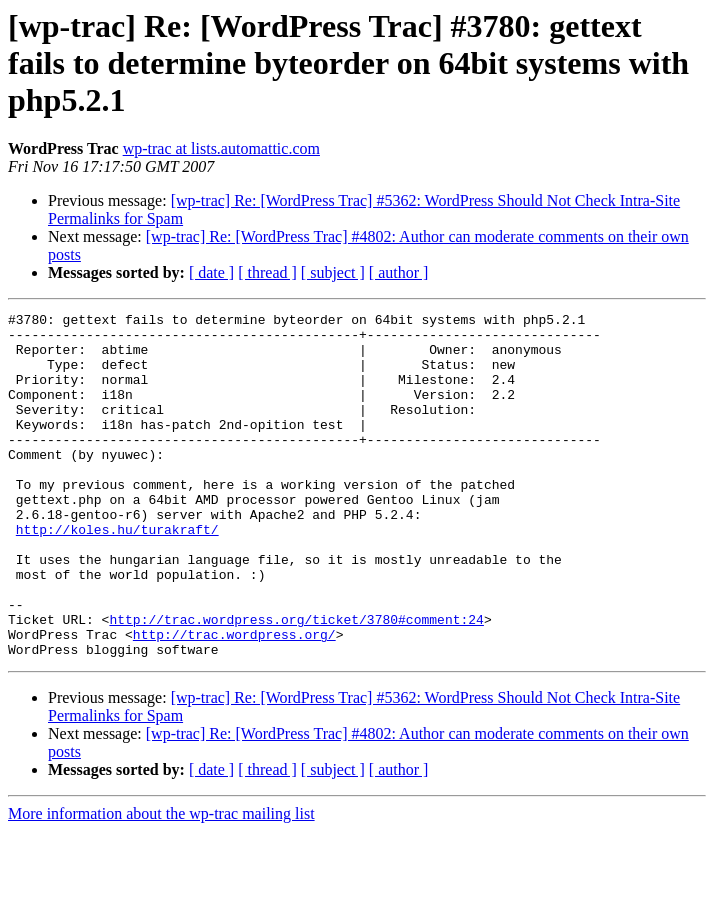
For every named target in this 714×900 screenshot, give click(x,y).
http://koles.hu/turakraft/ (117, 574)
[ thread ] (267, 272)
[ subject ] (333, 272)
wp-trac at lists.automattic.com (221, 148)
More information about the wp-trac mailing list (161, 882)
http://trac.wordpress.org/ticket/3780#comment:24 (296, 682)
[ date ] (211, 272)
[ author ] (399, 272)
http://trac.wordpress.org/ (234, 700)
